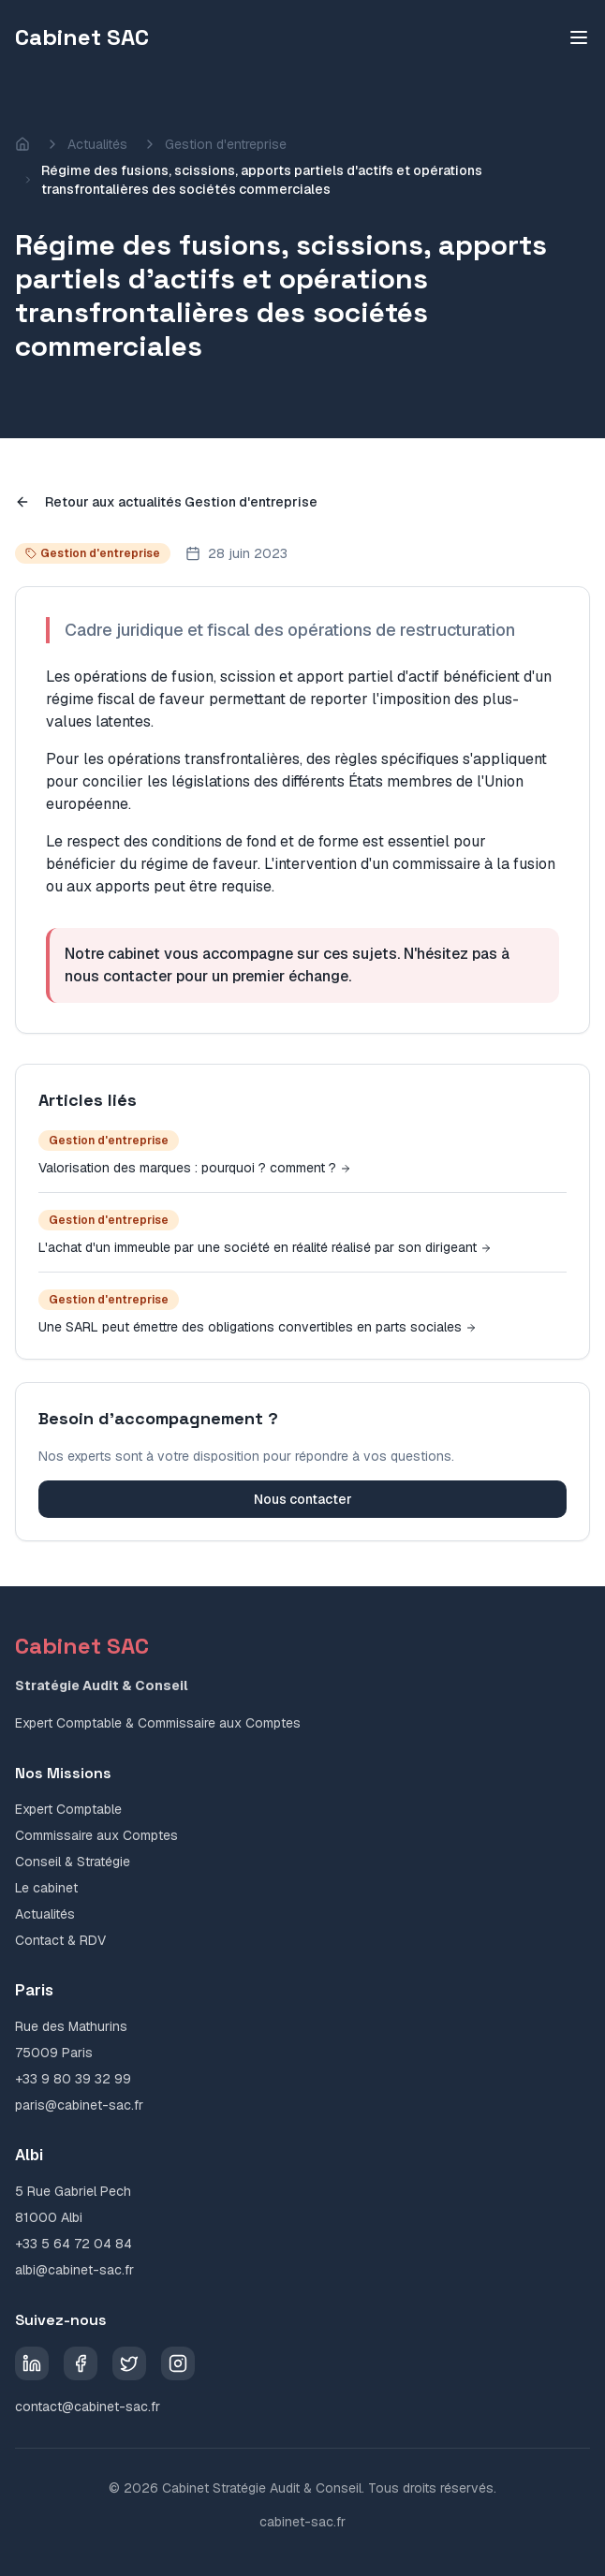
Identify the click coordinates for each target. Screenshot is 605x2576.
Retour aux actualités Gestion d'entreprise (166, 501)
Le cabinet (46, 1887)
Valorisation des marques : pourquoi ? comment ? (194, 1167)
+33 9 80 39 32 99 (73, 2078)
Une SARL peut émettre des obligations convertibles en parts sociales (257, 1326)
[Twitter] (129, 2363)
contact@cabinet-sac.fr (87, 2406)
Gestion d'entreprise (226, 144)
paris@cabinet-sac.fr (79, 2105)
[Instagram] (178, 2363)
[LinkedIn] (32, 2363)
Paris (34, 1990)
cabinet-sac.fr (302, 2521)
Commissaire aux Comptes (96, 1835)
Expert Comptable (68, 1809)
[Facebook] (80, 2363)
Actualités (97, 144)
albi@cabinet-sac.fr (74, 2269)
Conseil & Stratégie (72, 1861)
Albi (29, 2155)
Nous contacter (303, 1499)
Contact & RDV (60, 1940)
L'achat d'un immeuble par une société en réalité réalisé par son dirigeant (265, 1247)
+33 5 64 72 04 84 (73, 2243)
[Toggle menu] (579, 37)
